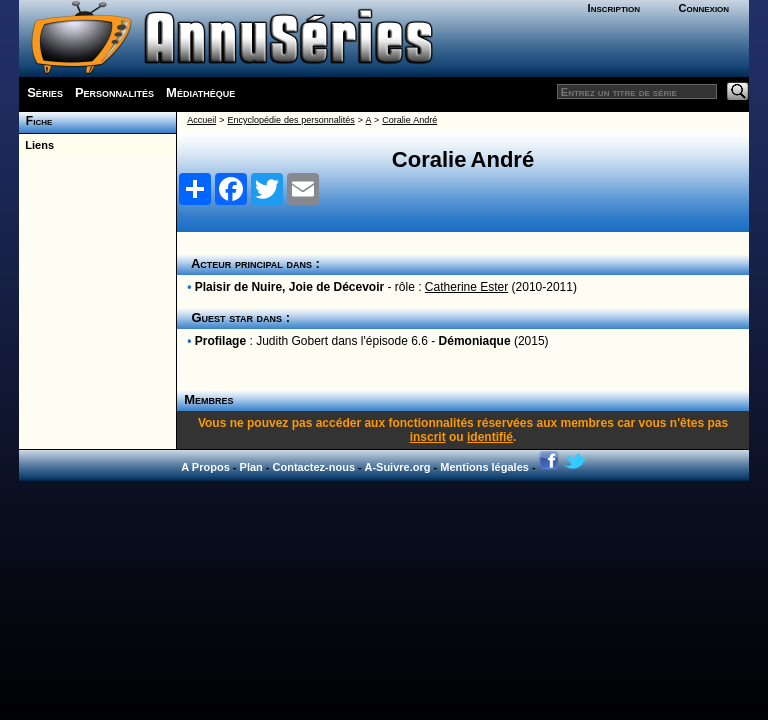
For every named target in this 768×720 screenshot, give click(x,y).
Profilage (220, 341)
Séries (45, 92)
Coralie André (409, 120)
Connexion (703, 8)
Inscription (614, 8)
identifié (490, 437)
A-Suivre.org (397, 467)
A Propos (205, 467)
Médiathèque (200, 92)
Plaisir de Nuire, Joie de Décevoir (289, 287)
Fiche (35, 121)
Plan (251, 467)
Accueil (201, 120)
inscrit (428, 437)
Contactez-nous (314, 467)
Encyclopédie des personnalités (290, 120)
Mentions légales (484, 467)
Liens (36, 145)
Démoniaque (475, 341)
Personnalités (114, 92)
